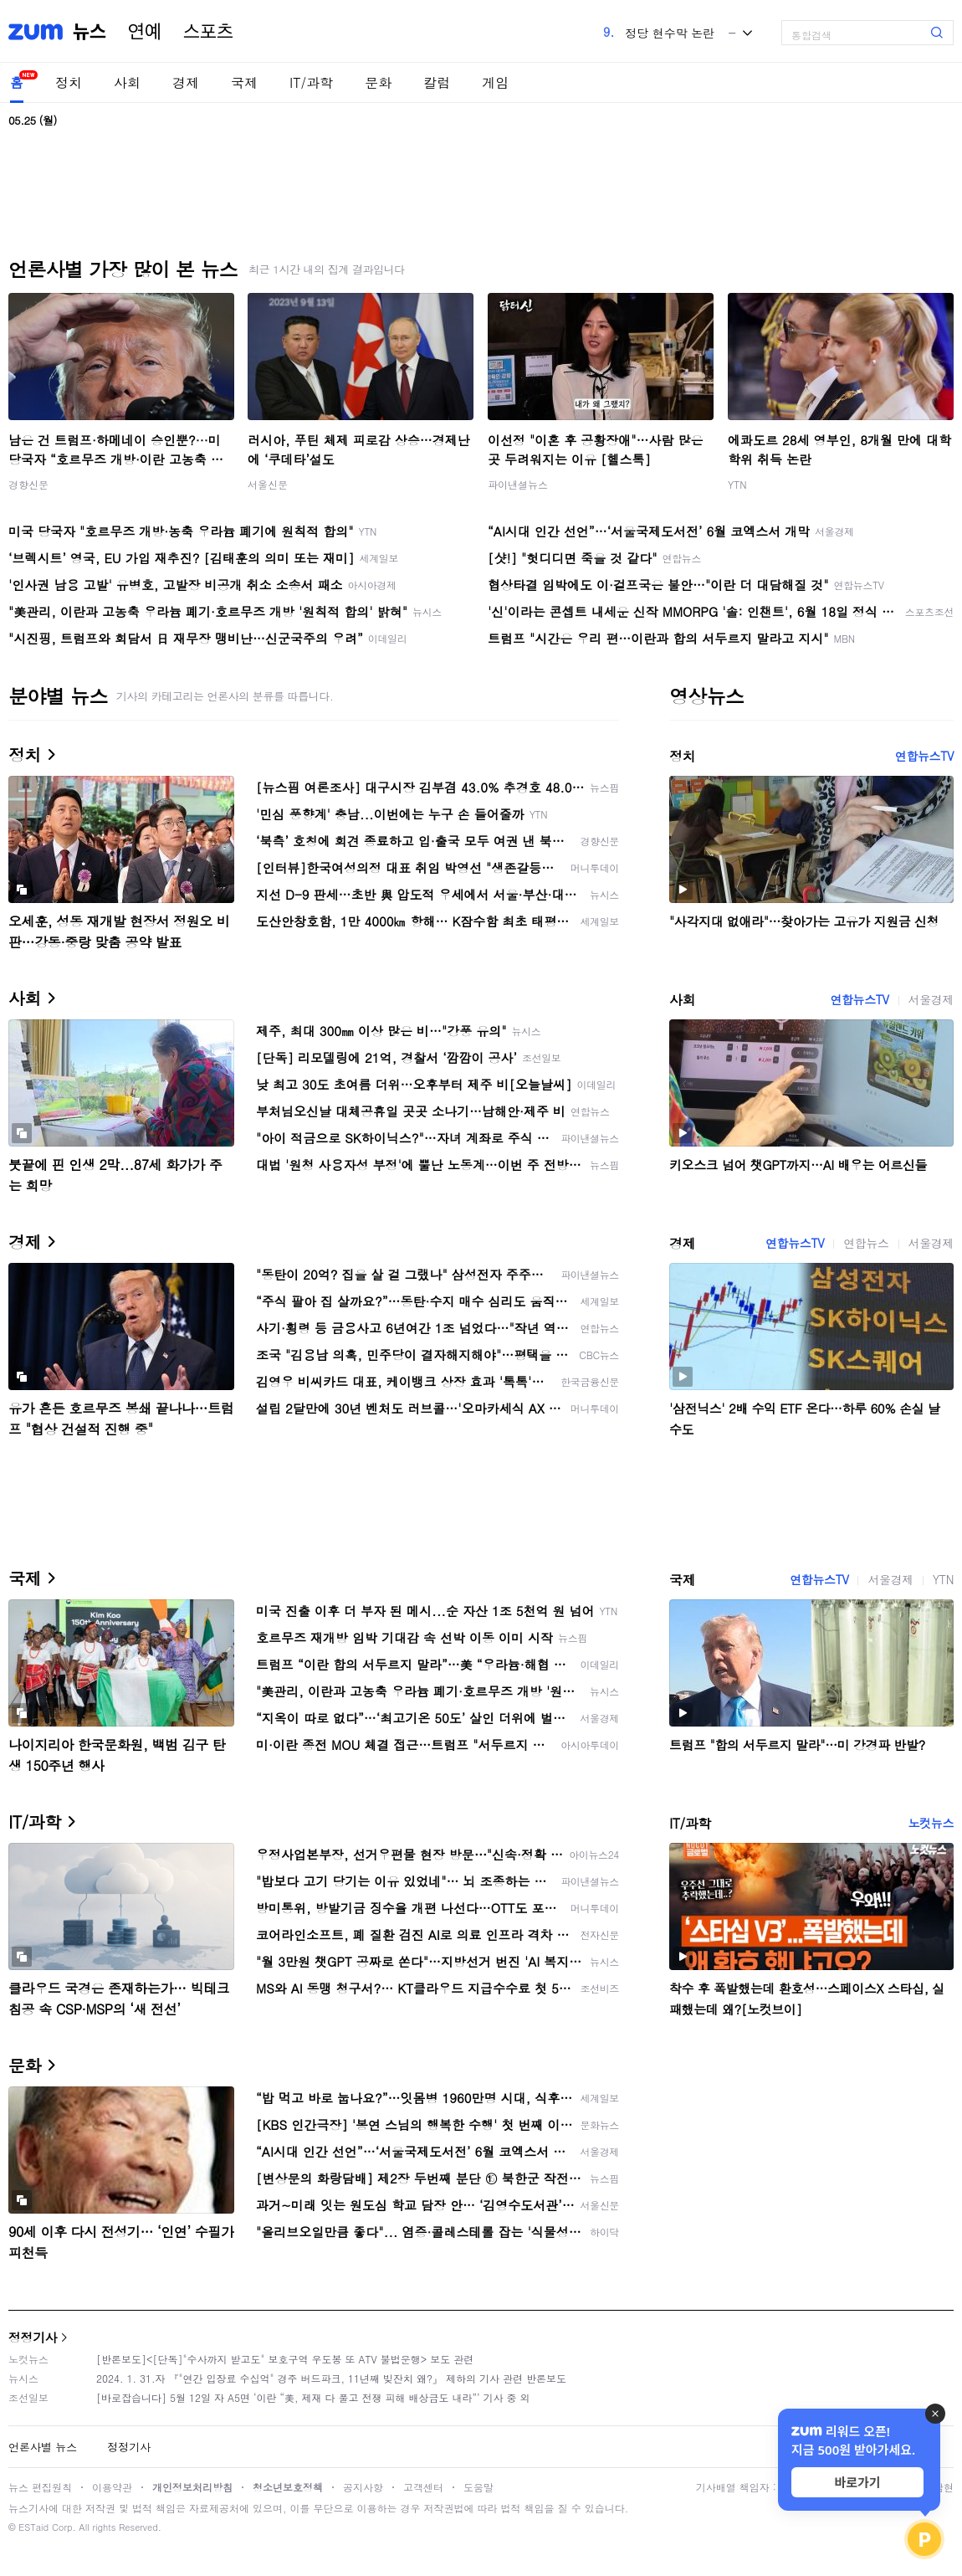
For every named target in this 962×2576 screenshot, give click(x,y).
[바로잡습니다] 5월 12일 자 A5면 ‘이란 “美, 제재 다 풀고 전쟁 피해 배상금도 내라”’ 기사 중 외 (313, 2397)
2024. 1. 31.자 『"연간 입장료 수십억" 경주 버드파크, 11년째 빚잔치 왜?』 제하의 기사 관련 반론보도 (331, 2378)
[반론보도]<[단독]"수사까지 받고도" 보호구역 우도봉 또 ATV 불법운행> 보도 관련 (284, 2359)
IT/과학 (311, 82)
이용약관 (112, 2487)
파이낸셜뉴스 (518, 484)
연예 (144, 32)
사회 (127, 82)
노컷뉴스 (931, 1822)
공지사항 (363, 2487)
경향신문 (28, 484)
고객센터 (423, 2487)
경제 (185, 82)
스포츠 (208, 32)
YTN (737, 484)
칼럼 (436, 82)
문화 (378, 82)
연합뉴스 (865, 1242)
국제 (244, 82)
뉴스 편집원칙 (40, 2487)
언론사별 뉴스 (42, 2447)
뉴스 (89, 32)
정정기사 (32, 2337)
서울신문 (268, 484)
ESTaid (33, 2527)
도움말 (478, 2487)
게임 (495, 82)
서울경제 (931, 999)
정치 (68, 82)
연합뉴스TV (924, 755)
